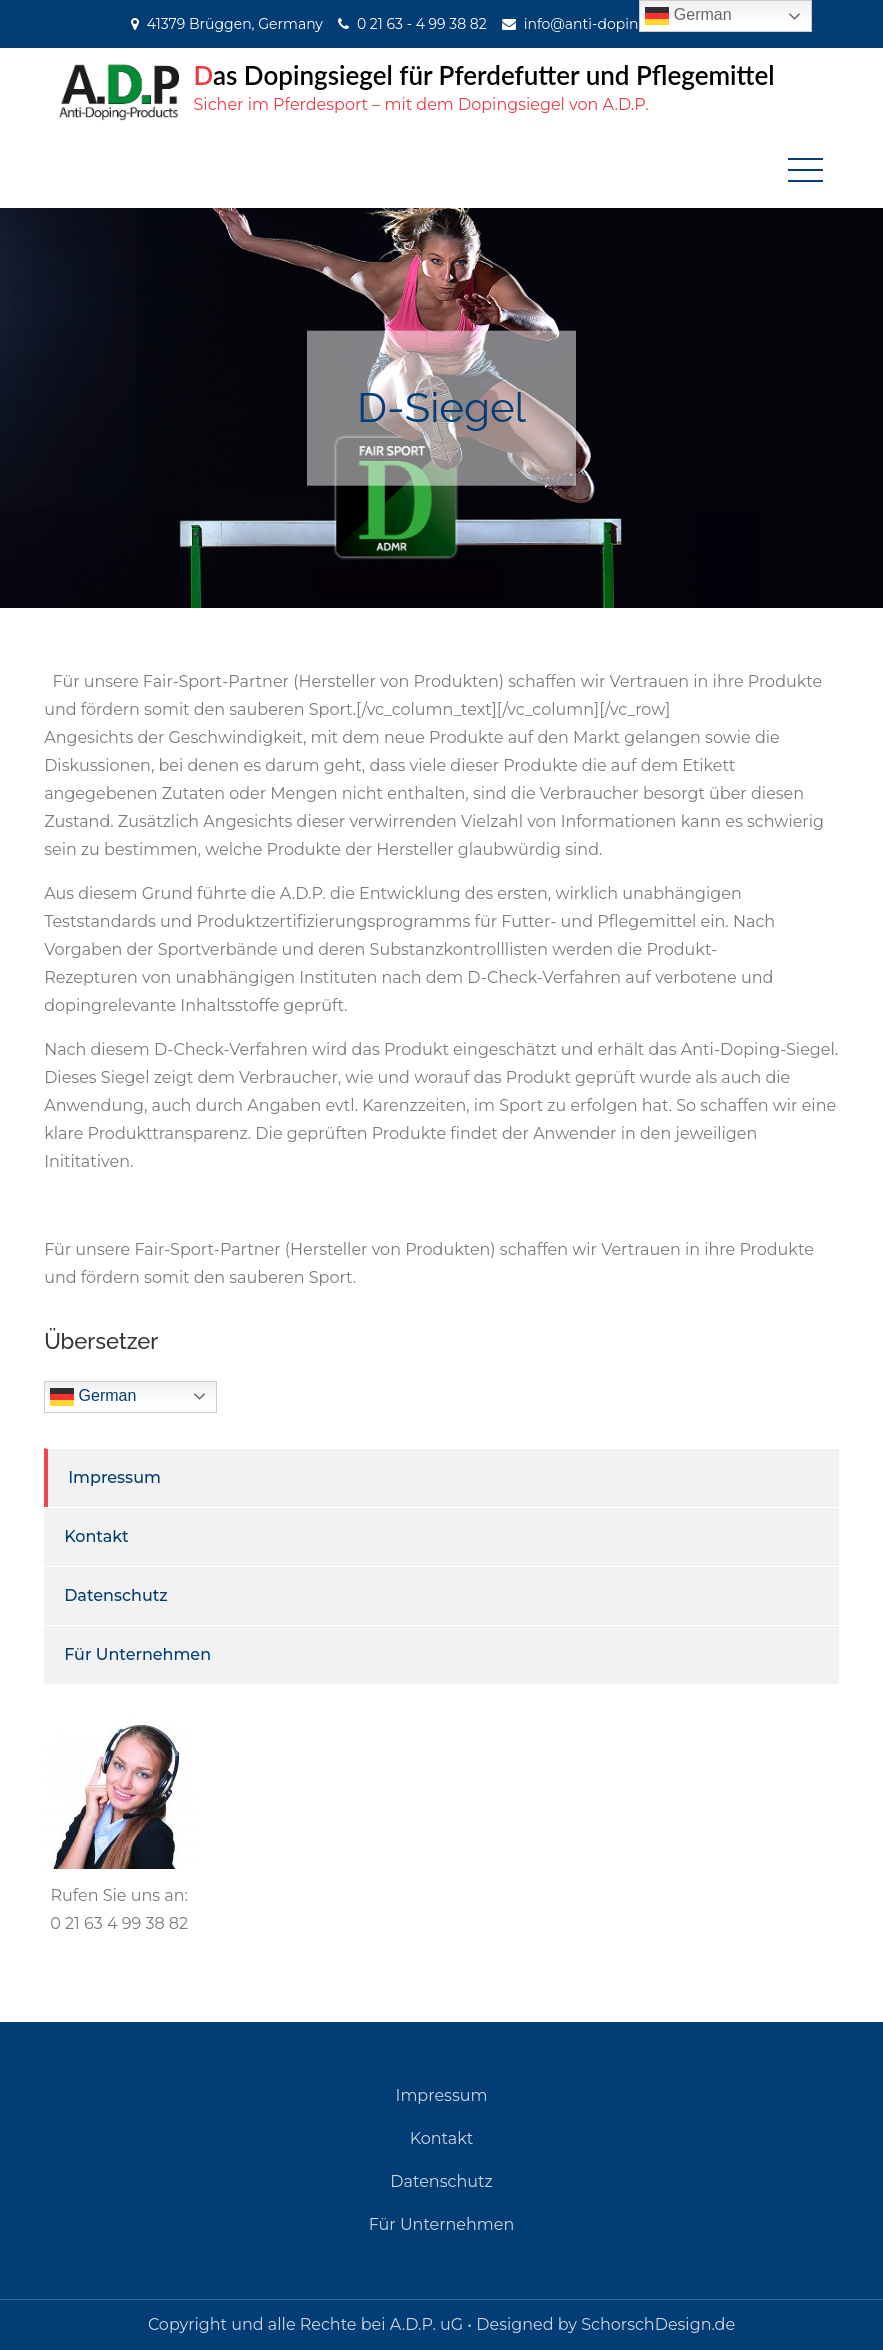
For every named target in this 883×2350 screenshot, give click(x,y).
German (93, 1397)
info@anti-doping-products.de (630, 24)
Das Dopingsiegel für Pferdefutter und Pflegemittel (484, 75)
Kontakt (96, 1536)
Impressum (114, 1477)
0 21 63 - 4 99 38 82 (422, 24)
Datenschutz (116, 1595)
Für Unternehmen (137, 1654)
